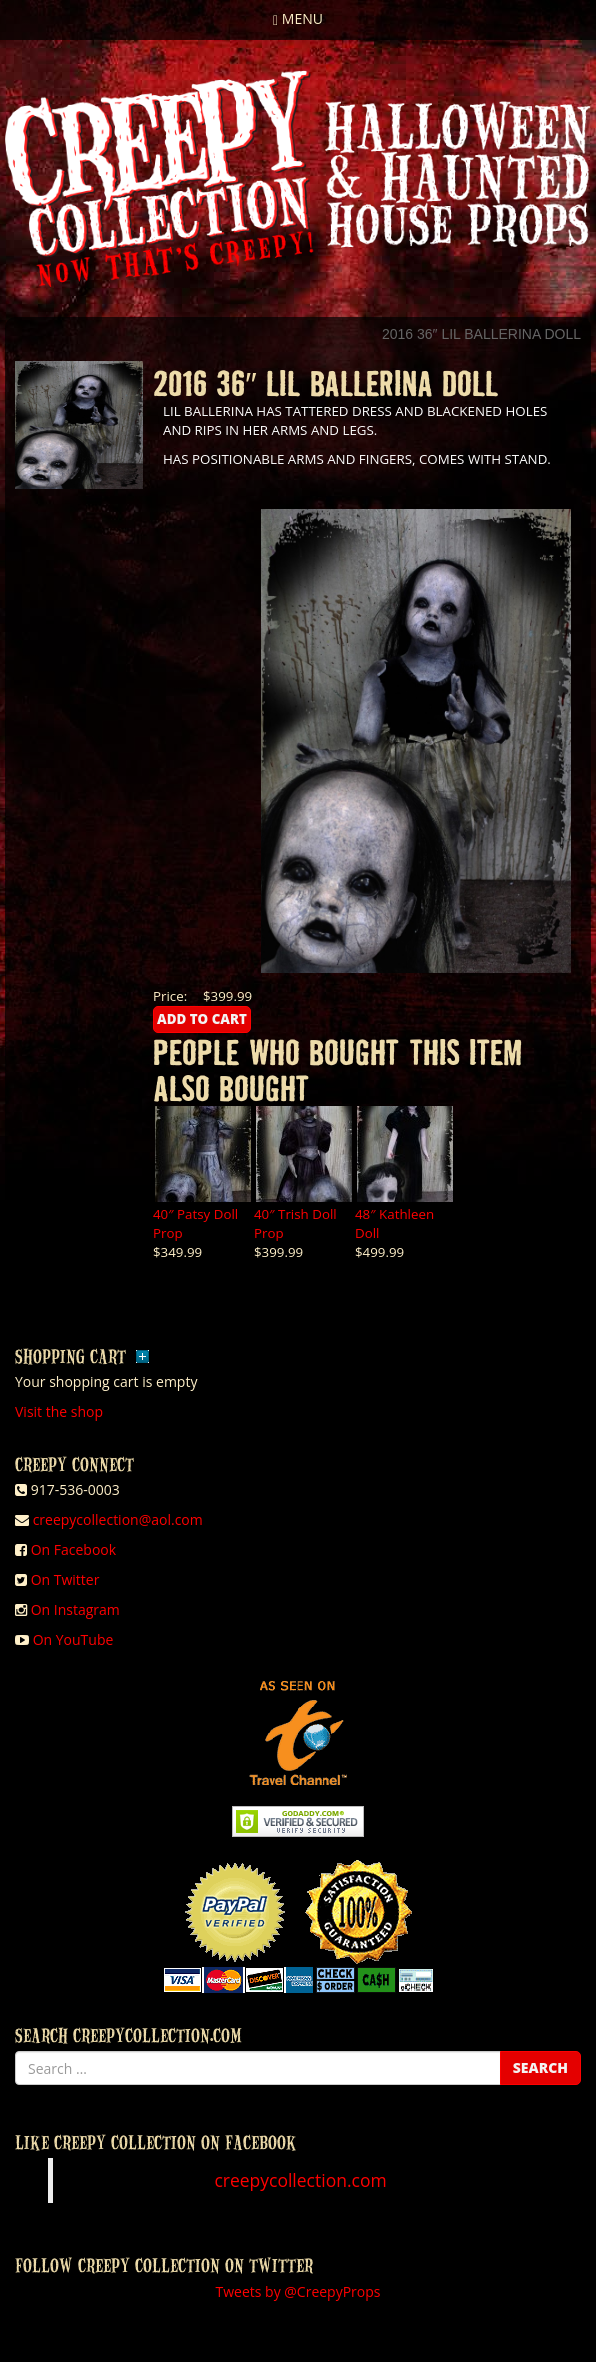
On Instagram (75, 1609)
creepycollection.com (300, 2180)
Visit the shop (59, 1411)
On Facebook (73, 1549)
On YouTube (73, 1639)
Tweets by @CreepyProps (298, 2291)
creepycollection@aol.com (118, 1519)
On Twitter (65, 1579)
